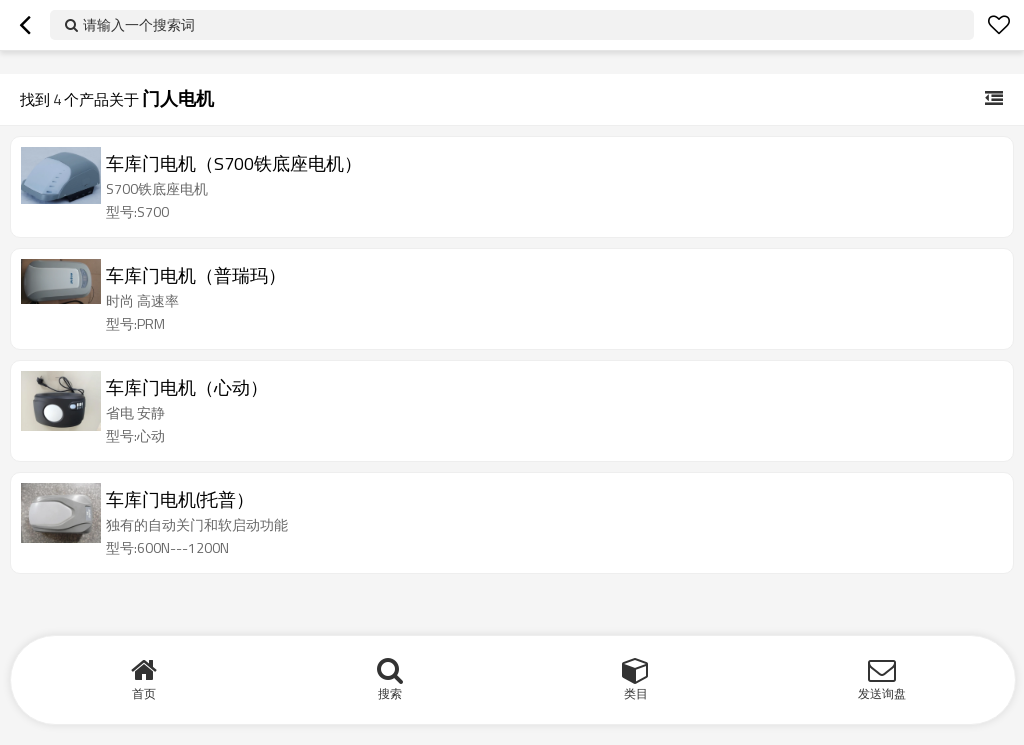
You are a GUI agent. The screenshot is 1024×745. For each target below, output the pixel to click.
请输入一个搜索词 (139, 24)
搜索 (390, 693)
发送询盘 (882, 693)
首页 (144, 693)
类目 (636, 693)
